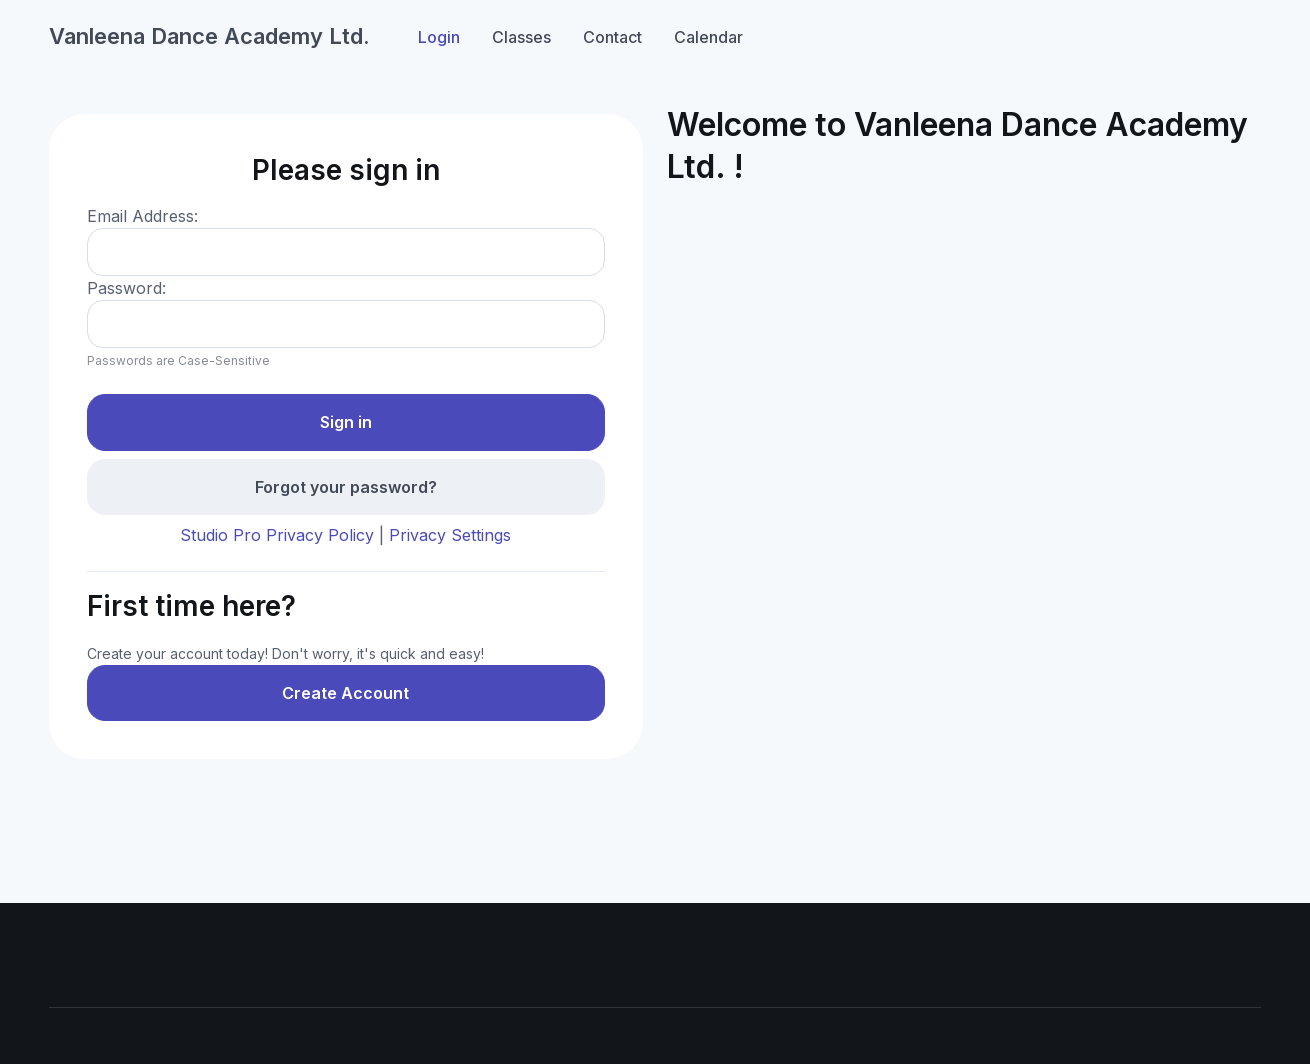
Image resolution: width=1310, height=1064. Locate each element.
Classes (521, 37)
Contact (612, 37)
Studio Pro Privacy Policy (277, 535)
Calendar (708, 37)
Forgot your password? (346, 487)
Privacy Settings (450, 535)
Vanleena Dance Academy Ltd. (209, 36)
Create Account (345, 693)
